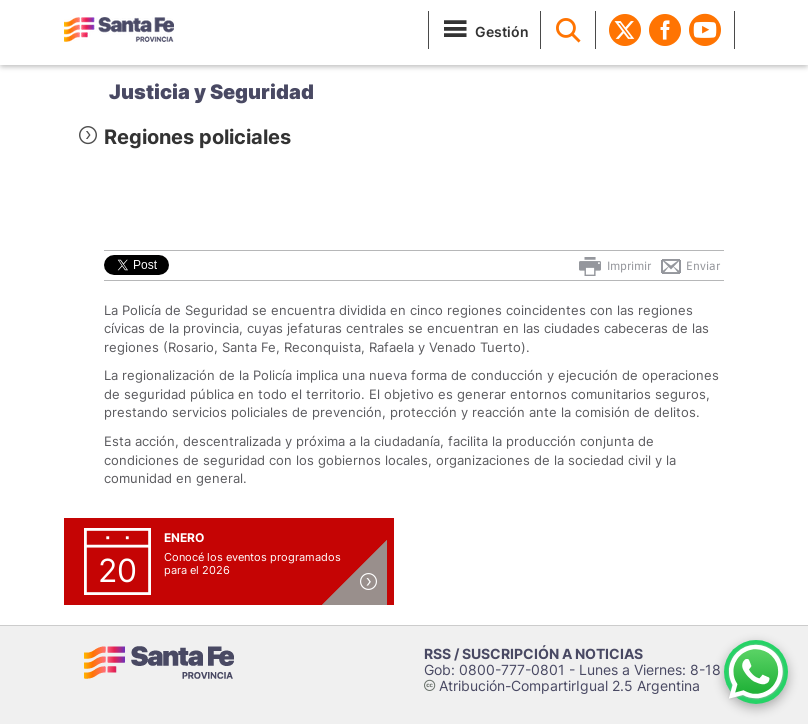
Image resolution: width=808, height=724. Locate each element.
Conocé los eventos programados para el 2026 (252, 563)
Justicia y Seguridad (211, 92)
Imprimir (613, 266)
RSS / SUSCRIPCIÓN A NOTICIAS (533, 653)
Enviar (689, 266)
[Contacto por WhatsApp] (756, 672)
